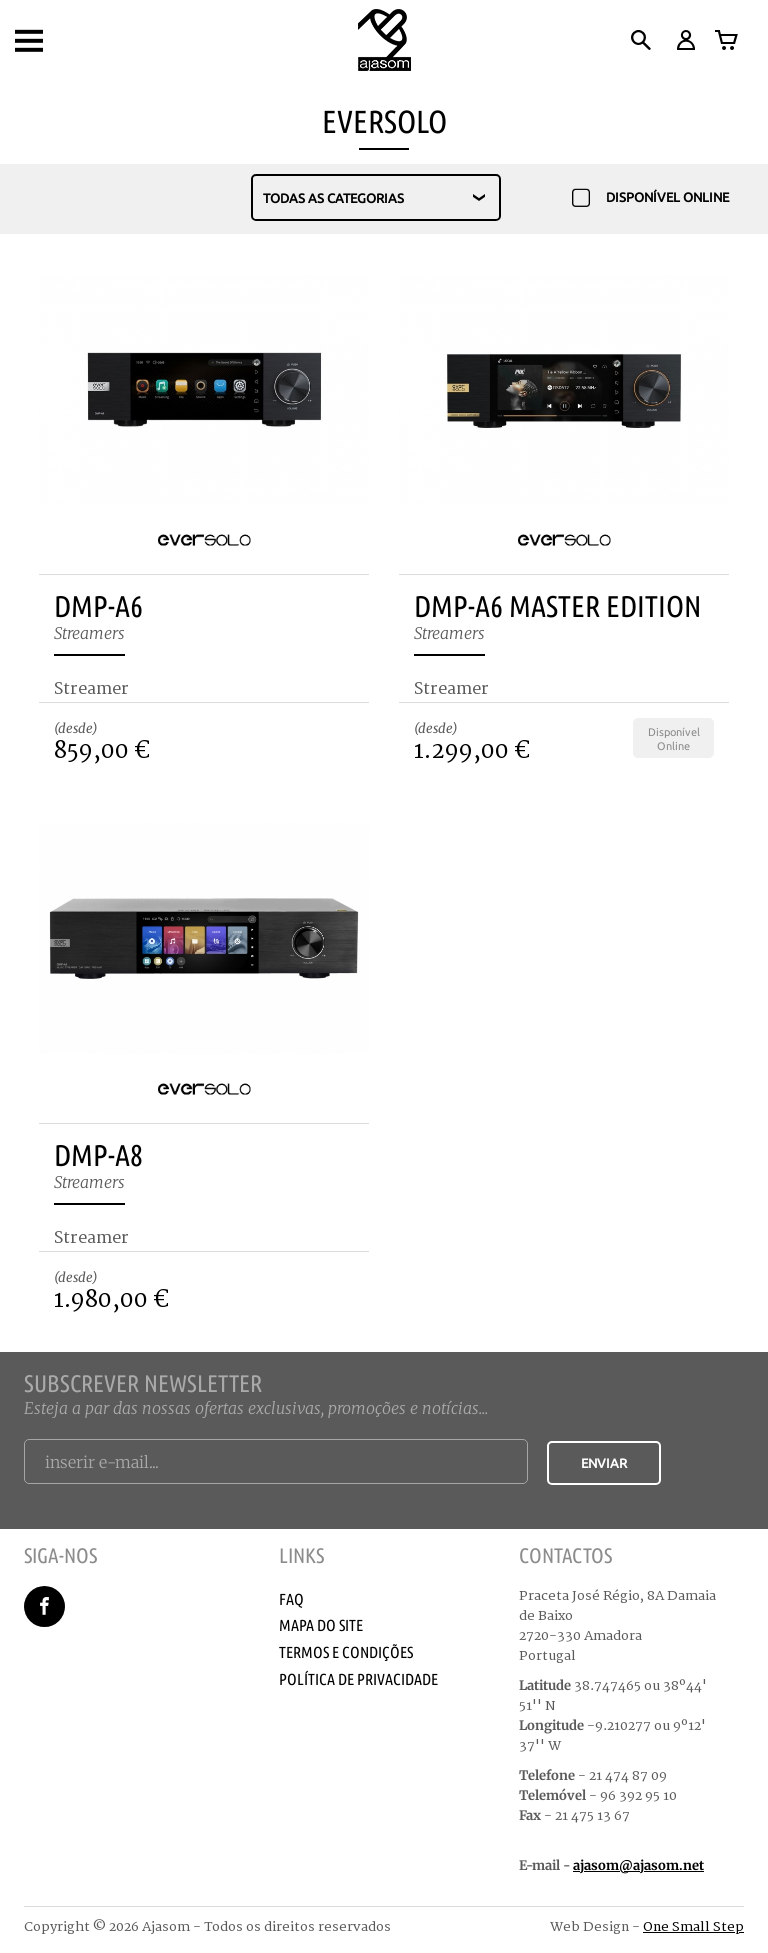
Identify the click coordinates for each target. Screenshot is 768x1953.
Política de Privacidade (358, 1679)
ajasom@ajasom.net (638, 1865)
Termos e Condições (346, 1652)
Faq (291, 1599)
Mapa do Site (321, 1625)
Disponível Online (650, 198)
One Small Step (693, 1927)
